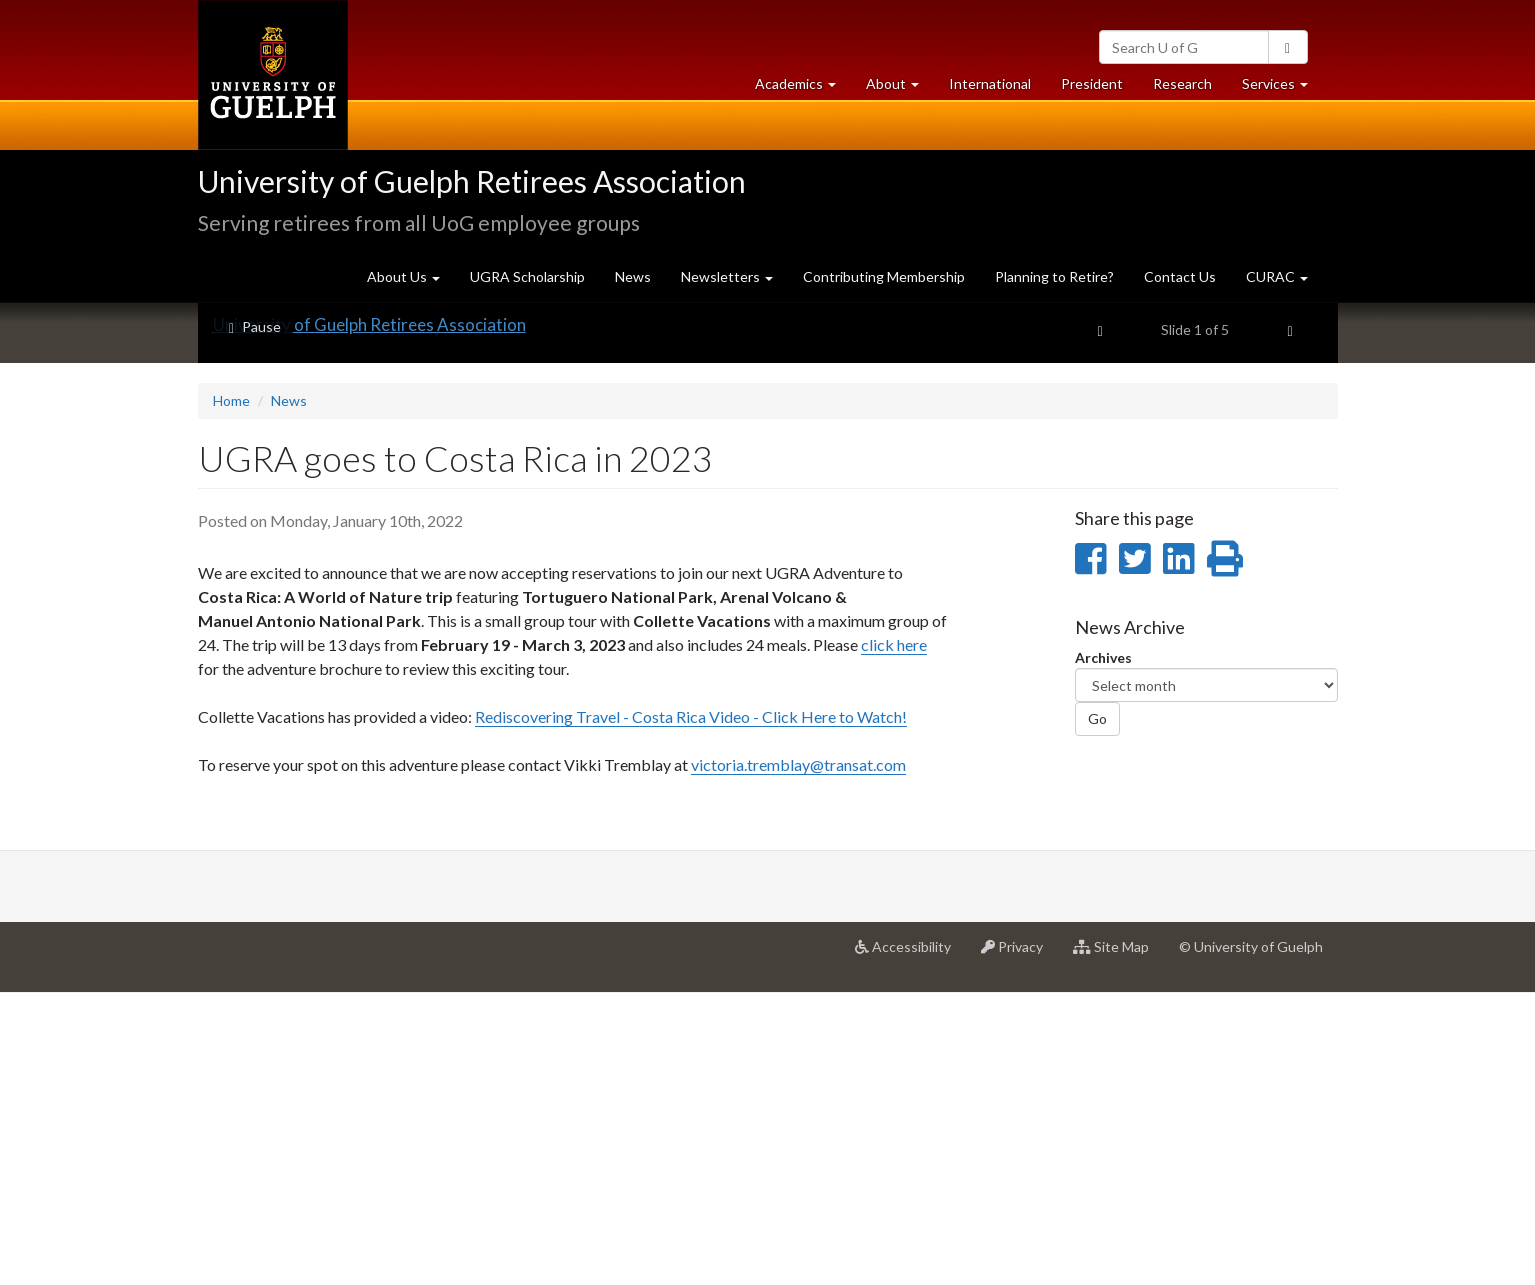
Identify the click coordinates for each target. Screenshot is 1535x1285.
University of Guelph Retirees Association (472, 181)
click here (894, 936)
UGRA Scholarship (527, 276)
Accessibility (910, 1246)
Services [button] (1282, 88)
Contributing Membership (884, 276)
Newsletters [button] (727, 276)
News (633, 276)
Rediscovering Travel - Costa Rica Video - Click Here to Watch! (691, 1008)
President (1092, 83)
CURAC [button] (1277, 276)
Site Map (1118, 1246)
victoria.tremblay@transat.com (798, 1056)
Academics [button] (803, 88)
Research (1190, 88)
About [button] (900, 88)
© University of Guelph (1251, 1238)
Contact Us (1180, 276)
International (990, 83)
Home (231, 692)
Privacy (1019, 1246)
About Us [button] (403, 276)
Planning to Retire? (1054, 276)
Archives (1103, 949)
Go (1097, 1010)
